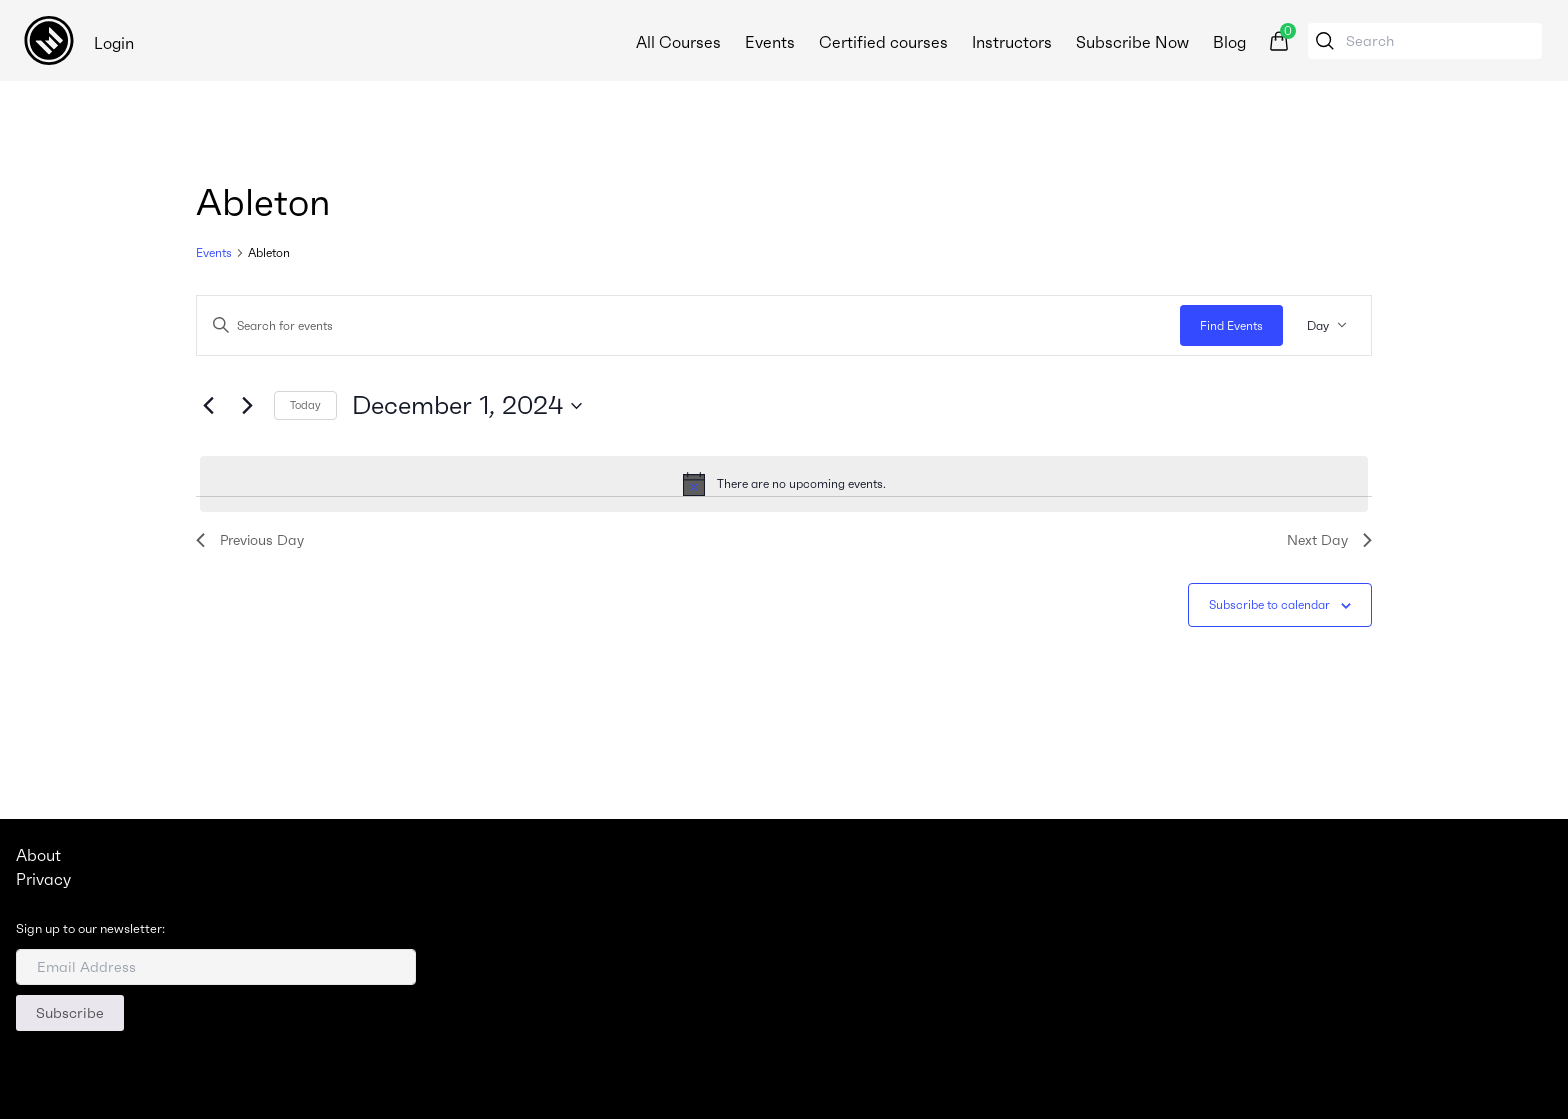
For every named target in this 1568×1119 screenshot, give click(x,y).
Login (114, 43)
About (38, 855)
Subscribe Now (1132, 42)
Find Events (1231, 325)
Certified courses (883, 42)
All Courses (678, 42)
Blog (1229, 42)
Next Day (1329, 540)
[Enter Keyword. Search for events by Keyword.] (688, 325)
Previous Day (250, 540)
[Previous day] (208, 406)
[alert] (784, 484)
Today (305, 405)
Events (770, 42)
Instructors (1012, 42)
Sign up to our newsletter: (90, 929)
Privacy (43, 879)
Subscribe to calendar (1269, 604)
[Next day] (247, 406)
